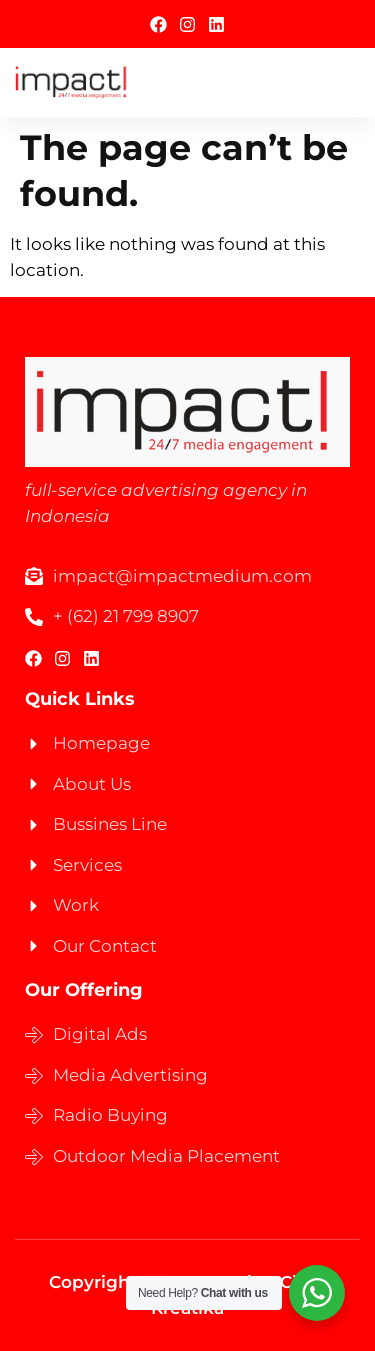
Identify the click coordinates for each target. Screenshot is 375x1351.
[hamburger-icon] (337, 82)
